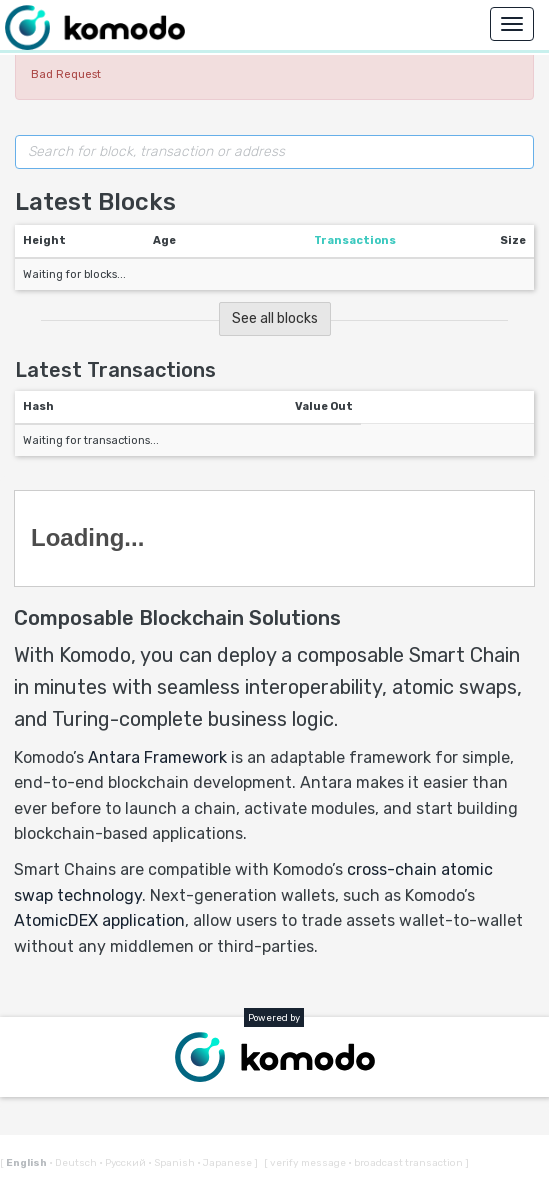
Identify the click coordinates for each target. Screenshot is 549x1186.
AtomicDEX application (99, 920)
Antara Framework (157, 757)
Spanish (172, 1163)
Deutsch (74, 1163)
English (27, 1163)
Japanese (225, 1163)
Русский (123, 1163)
